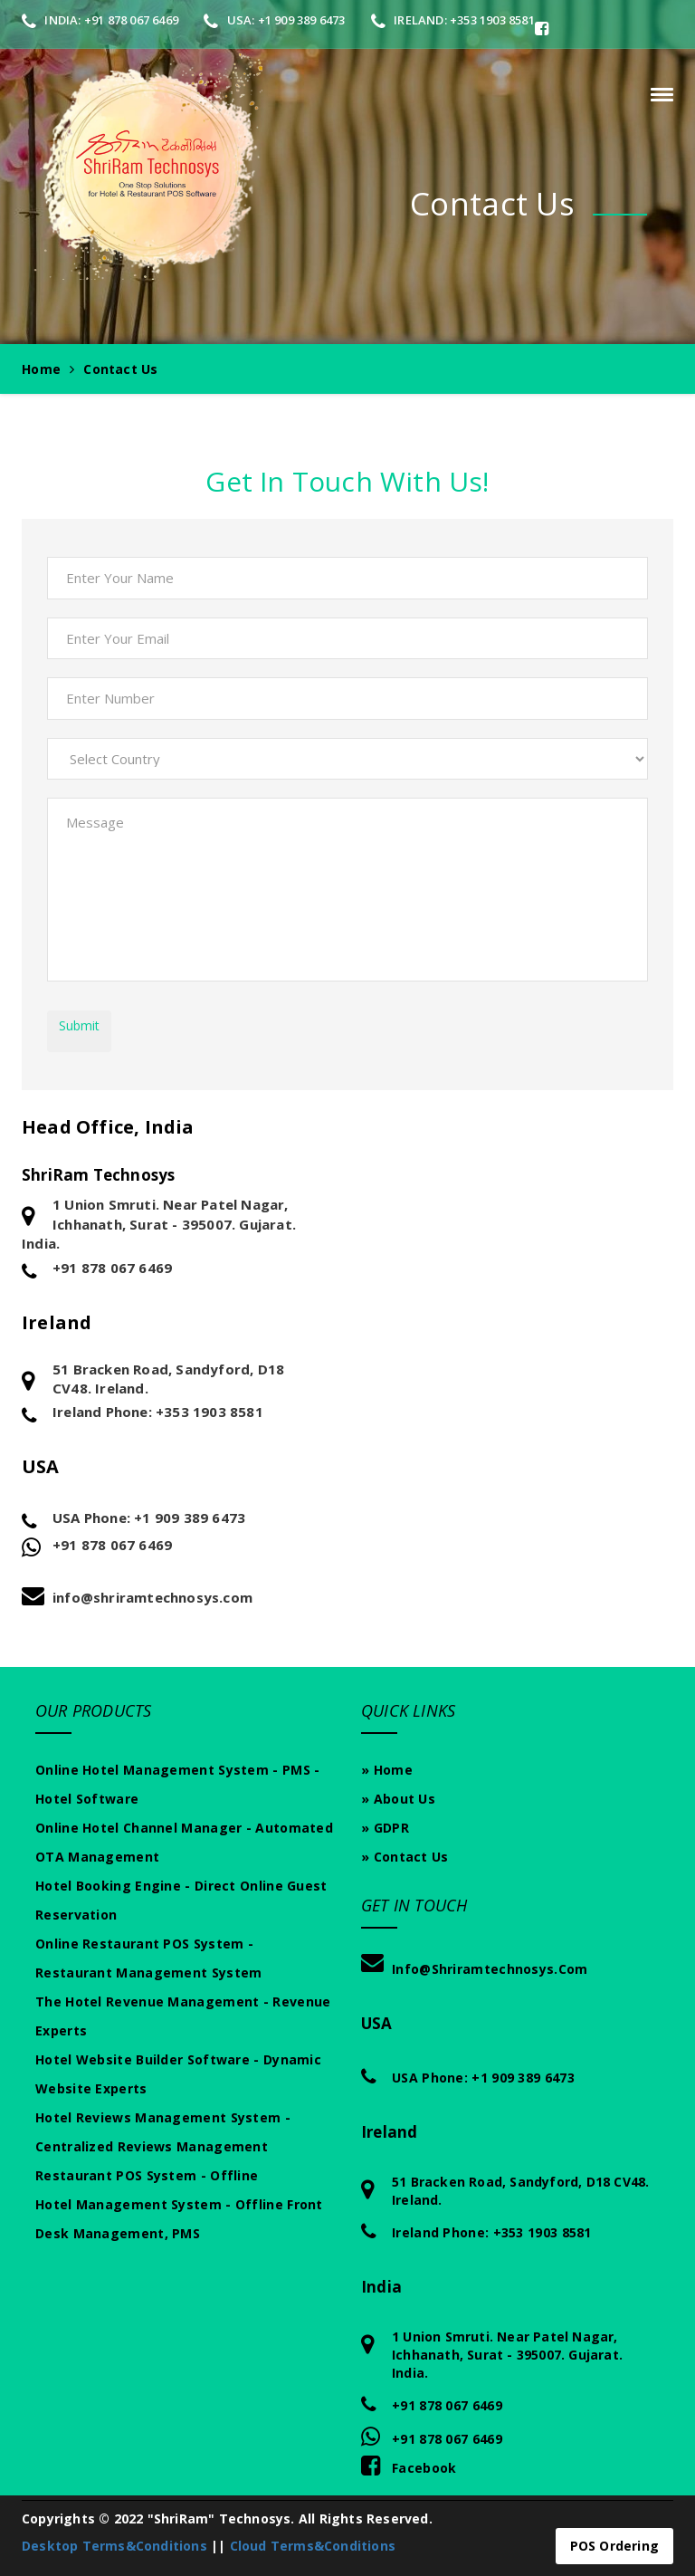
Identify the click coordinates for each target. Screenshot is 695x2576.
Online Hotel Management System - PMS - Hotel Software (177, 1784)
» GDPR (385, 1827)
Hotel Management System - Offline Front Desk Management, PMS (179, 2219)
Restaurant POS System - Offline (146, 2175)
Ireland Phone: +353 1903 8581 (157, 1412)
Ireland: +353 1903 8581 (453, 20)
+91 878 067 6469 (112, 1268)
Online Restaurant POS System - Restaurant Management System (148, 1958)
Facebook (408, 2465)
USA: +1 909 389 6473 (274, 20)
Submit (79, 1025)
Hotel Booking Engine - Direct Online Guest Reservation (181, 1900)
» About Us (398, 1798)
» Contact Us (405, 1856)
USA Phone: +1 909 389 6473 (148, 1517)
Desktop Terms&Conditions (114, 2545)
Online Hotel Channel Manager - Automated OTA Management (184, 1842)
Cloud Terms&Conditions (312, 2545)
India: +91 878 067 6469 (100, 20)
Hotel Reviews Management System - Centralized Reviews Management (162, 2132)
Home (41, 369)
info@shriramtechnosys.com (152, 1597)
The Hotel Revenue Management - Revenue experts (182, 2016)
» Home (387, 1769)
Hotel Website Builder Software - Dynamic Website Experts (178, 2074)
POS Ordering (614, 2545)
